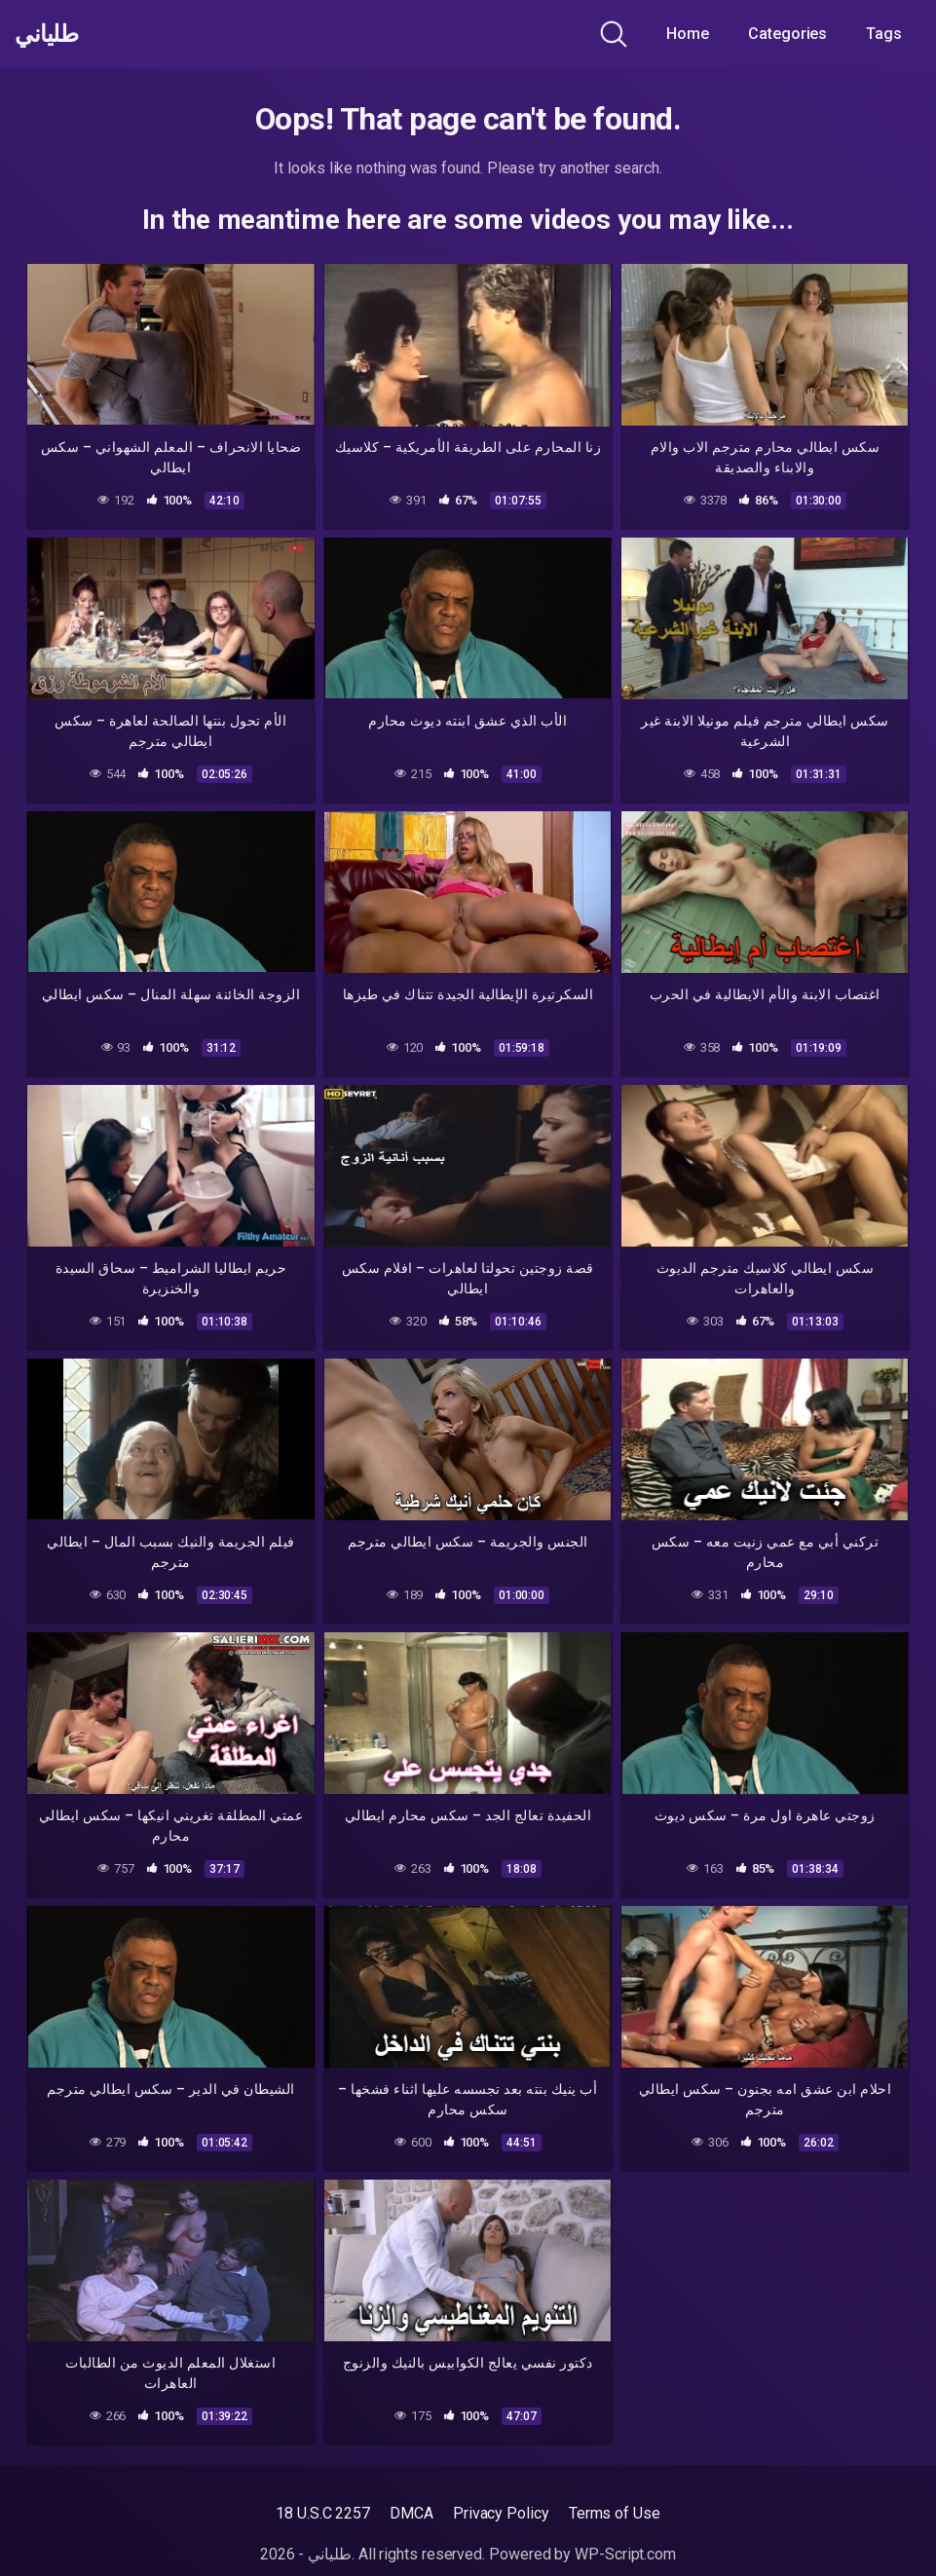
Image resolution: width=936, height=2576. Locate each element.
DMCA (411, 2513)
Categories (787, 33)
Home (687, 33)
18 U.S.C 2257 (323, 2513)
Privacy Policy (501, 2513)
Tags (884, 33)
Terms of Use (614, 2513)
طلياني (52, 34)
